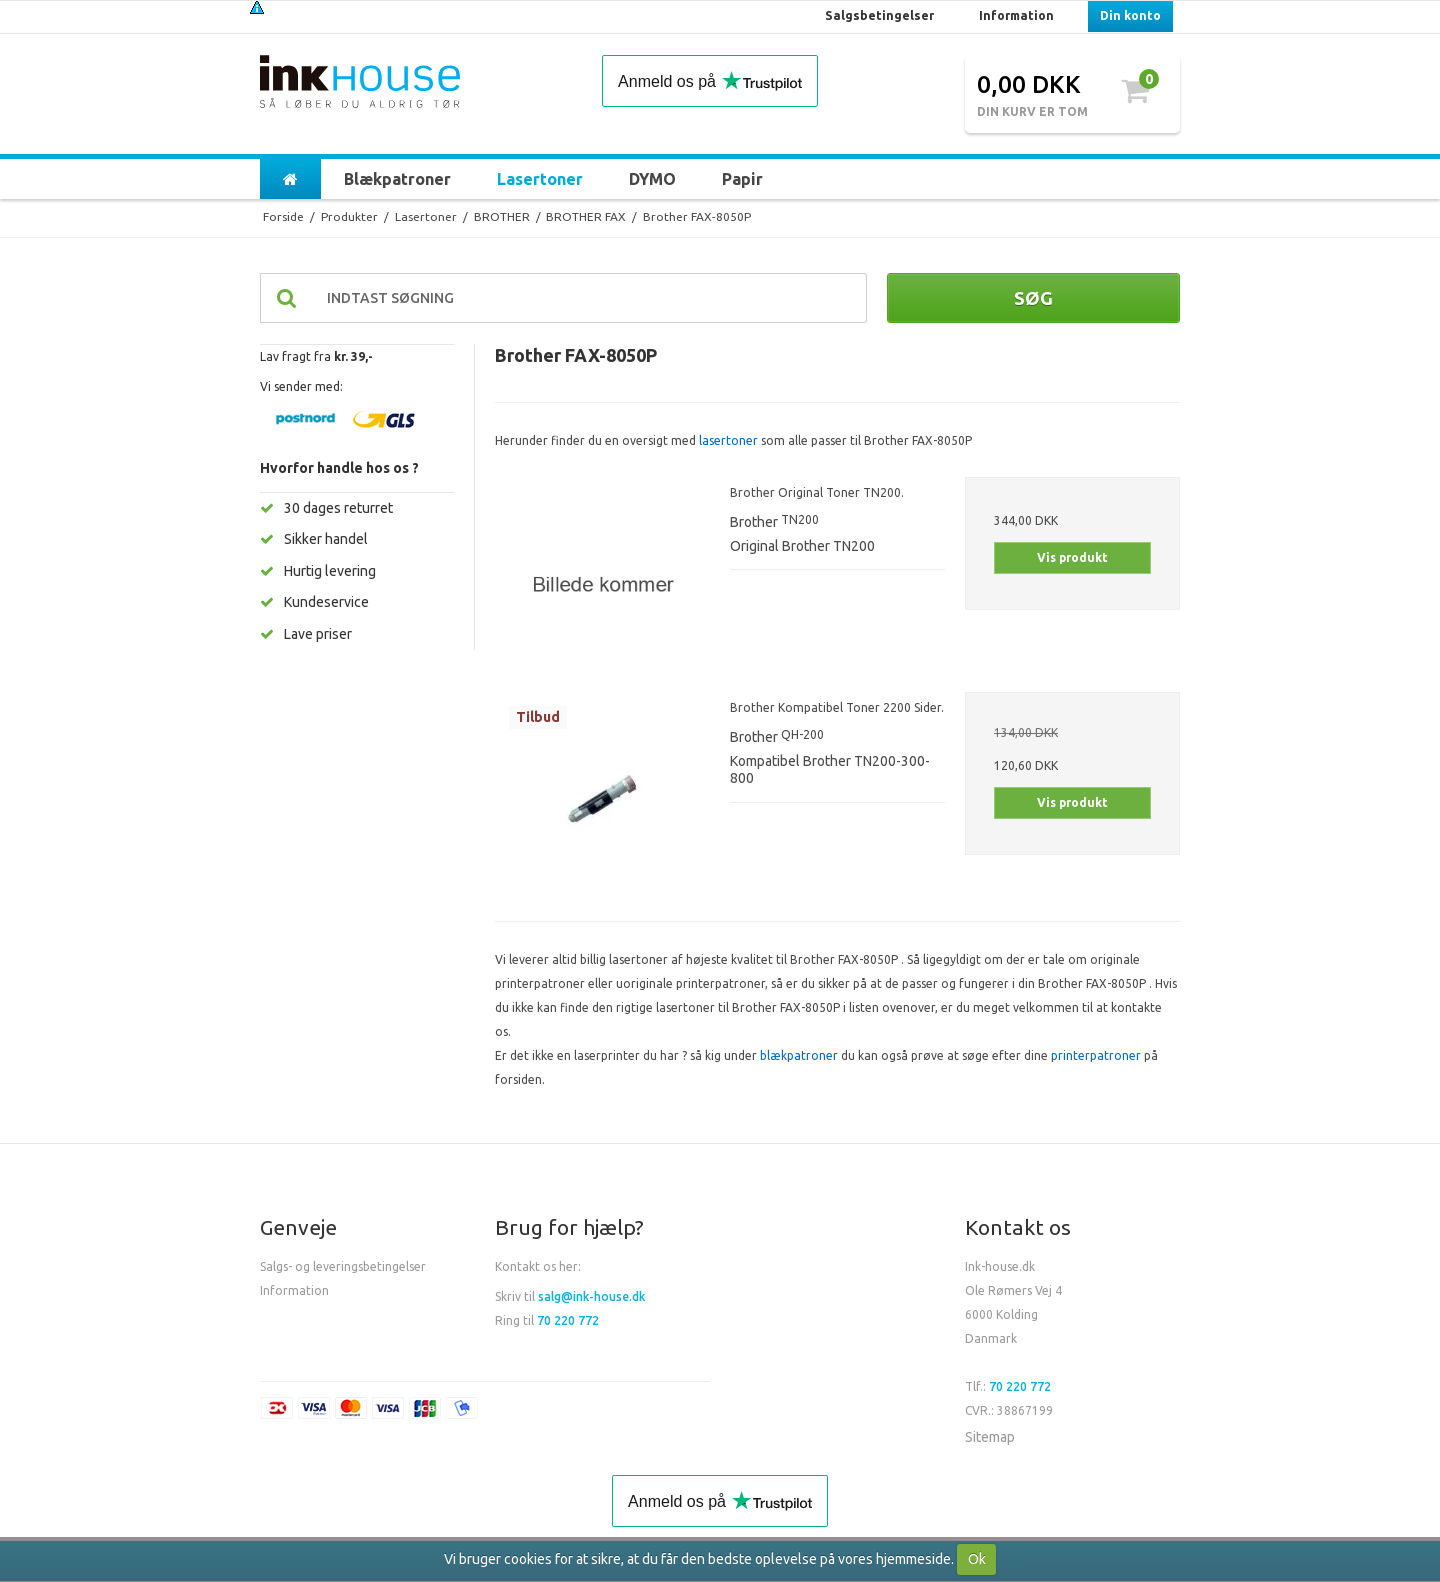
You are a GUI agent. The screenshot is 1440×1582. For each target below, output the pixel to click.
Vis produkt (1072, 557)
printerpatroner (1096, 1055)
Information (294, 1290)
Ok (977, 1559)
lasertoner (728, 440)
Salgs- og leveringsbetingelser (343, 1266)
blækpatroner (799, 1055)
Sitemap (990, 1437)
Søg (1033, 298)
